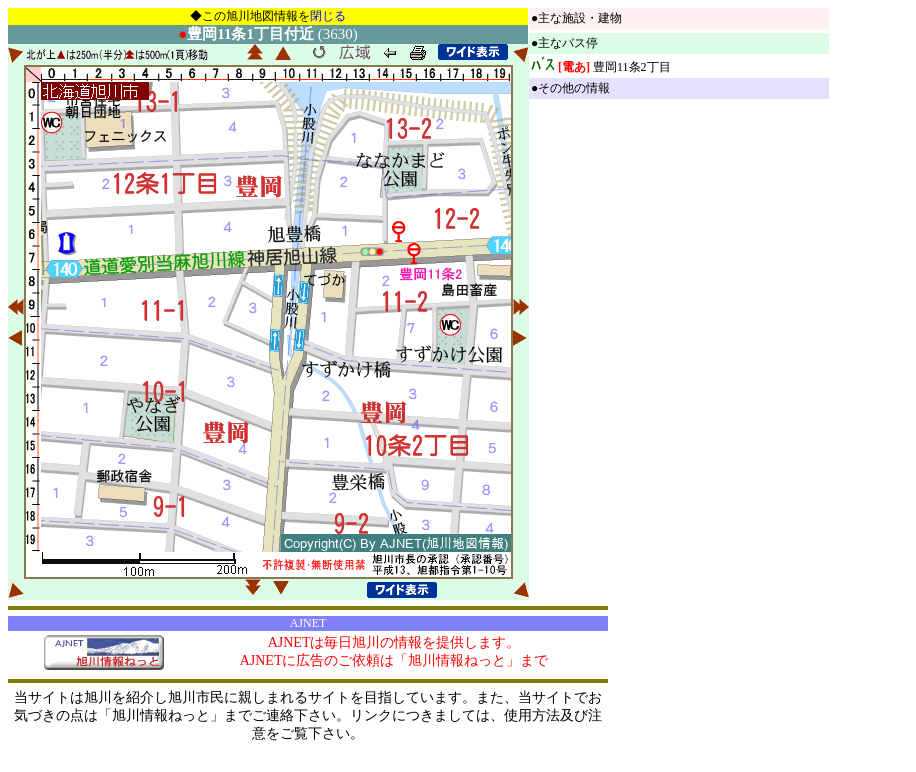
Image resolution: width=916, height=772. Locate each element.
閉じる (328, 16)
